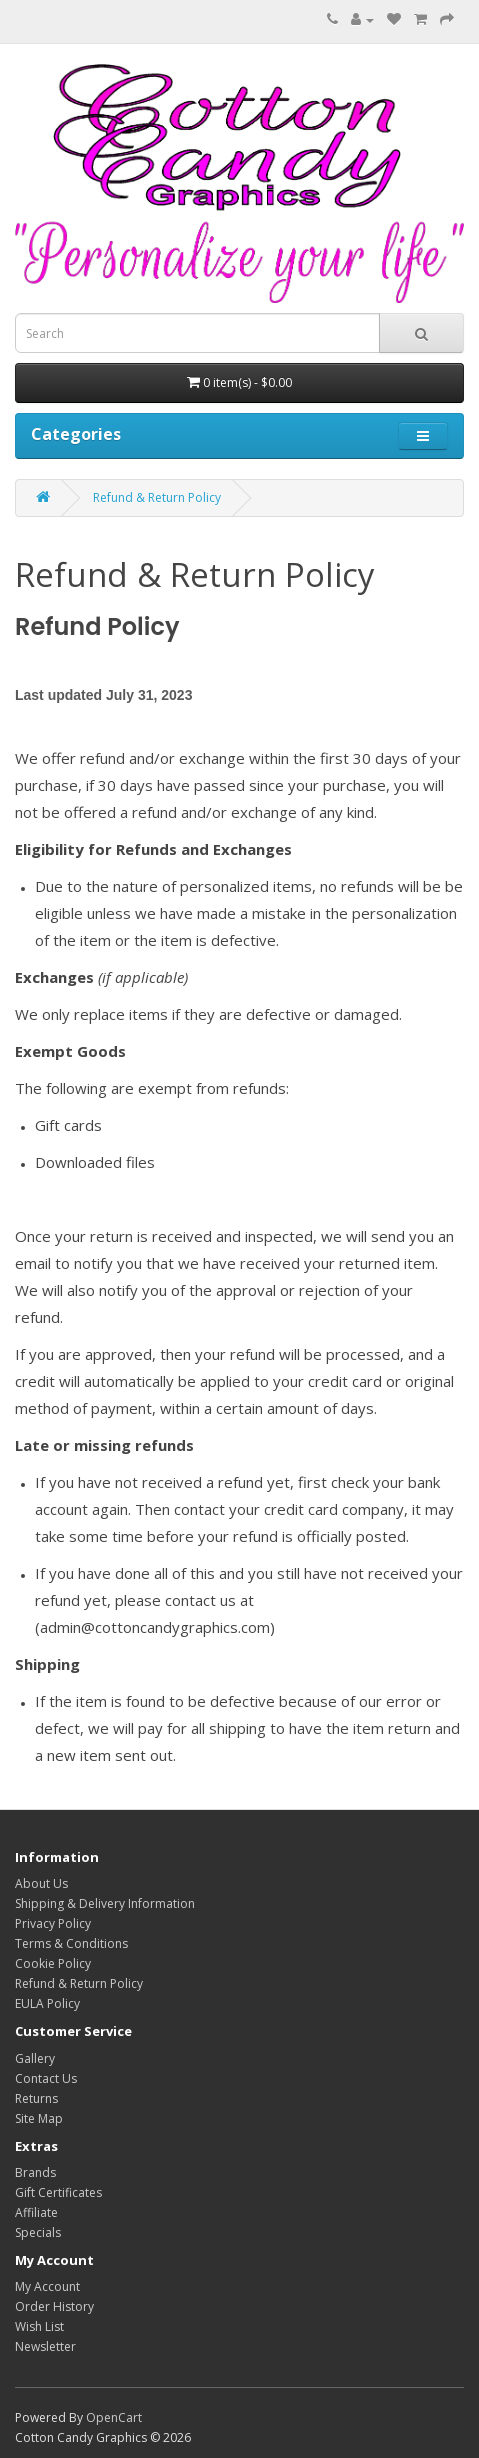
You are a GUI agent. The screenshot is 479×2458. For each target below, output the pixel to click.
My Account (47, 2286)
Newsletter (45, 2346)
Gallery (35, 2058)
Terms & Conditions (71, 1943)
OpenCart (114, 2417)
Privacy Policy (53, 1923)
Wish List (39, 2326)
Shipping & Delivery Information (105, 1903)
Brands (35, 2172)
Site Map (39, 2118)
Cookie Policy (53, 1963)
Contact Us (46, 2078)
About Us (41, 1883)
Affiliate (36, 2212)
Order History (54, 2306)
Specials (38, 2232)
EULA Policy (47, 2003)
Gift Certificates (58, 2192)
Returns (36, 2098)
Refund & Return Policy (157, 497)
